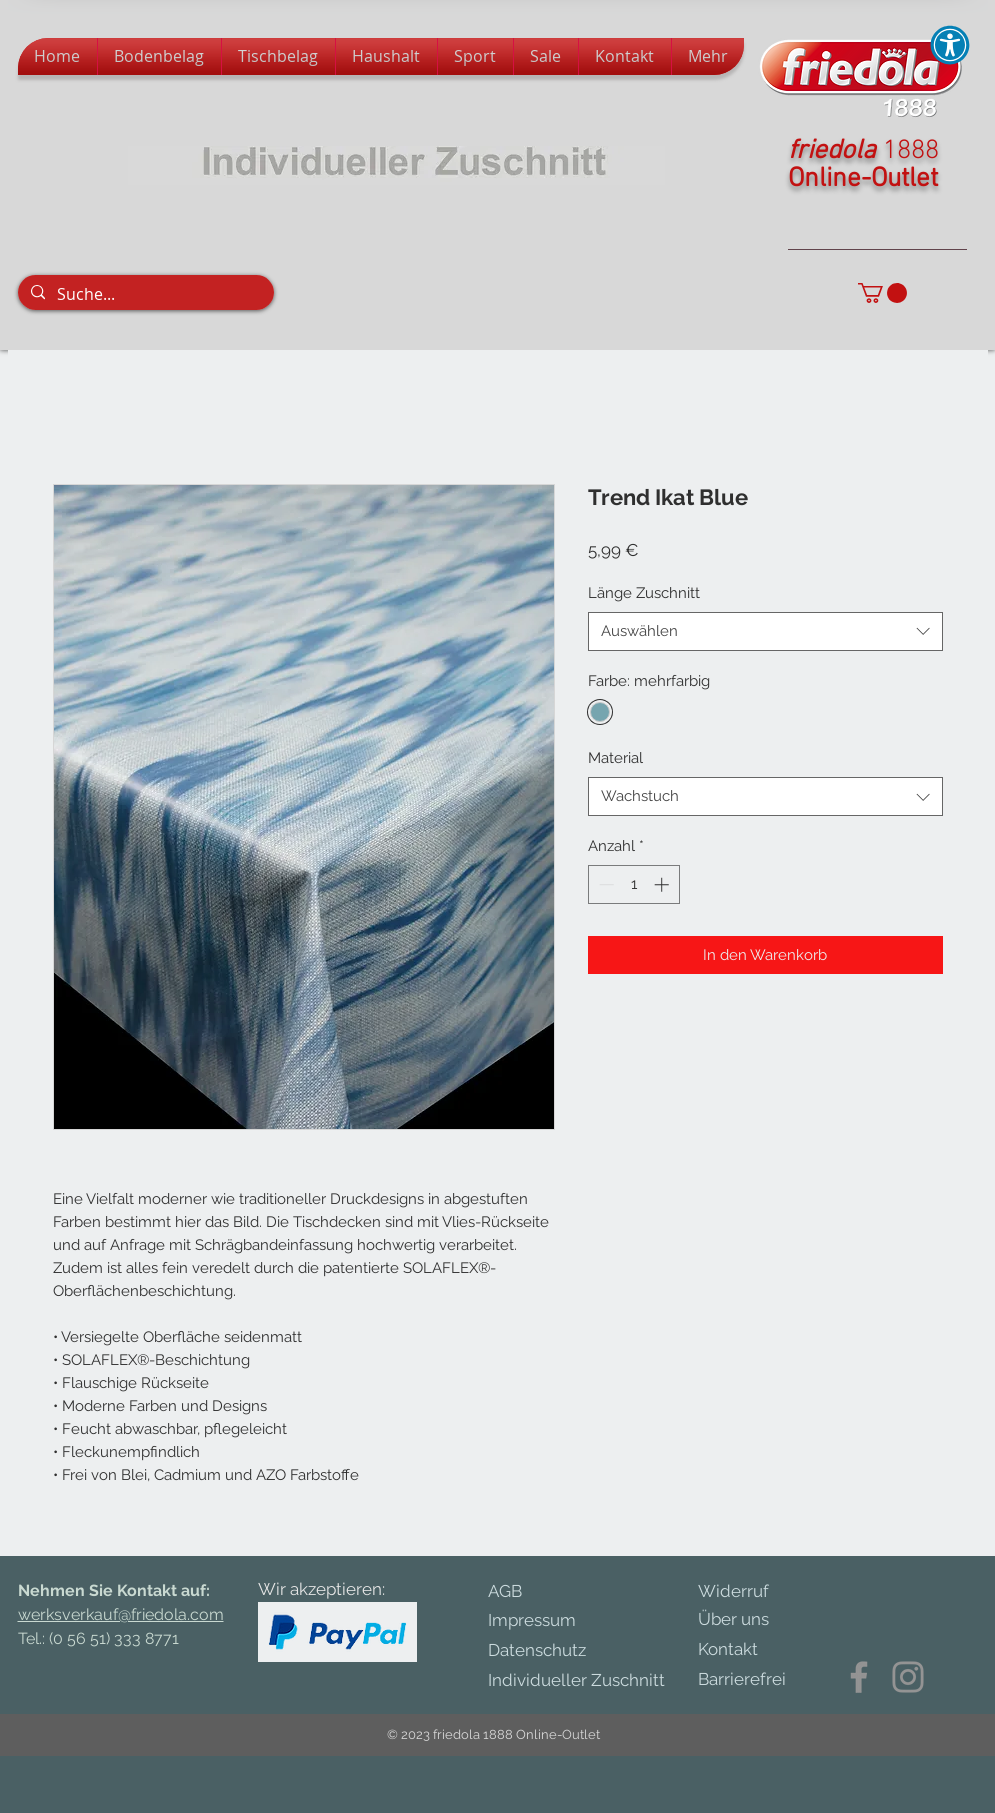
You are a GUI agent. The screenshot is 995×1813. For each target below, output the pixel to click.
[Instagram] (908, 1677)
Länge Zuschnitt (644, 593)
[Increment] (663, 884)
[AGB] (520, 1592)
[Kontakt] (740, 1650)
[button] (882, 293)
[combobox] (765, 631)
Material (615, 758)
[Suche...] (144, 294)
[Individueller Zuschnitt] (586, 1680)
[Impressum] (550, 1620)
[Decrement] (604, 884)
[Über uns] (748, 1620)
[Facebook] (859, 1677)
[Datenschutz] (558, 1650)
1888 (911, 151)
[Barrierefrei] (742, 1680)
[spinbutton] (633, 884)
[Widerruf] (748, 1592)
